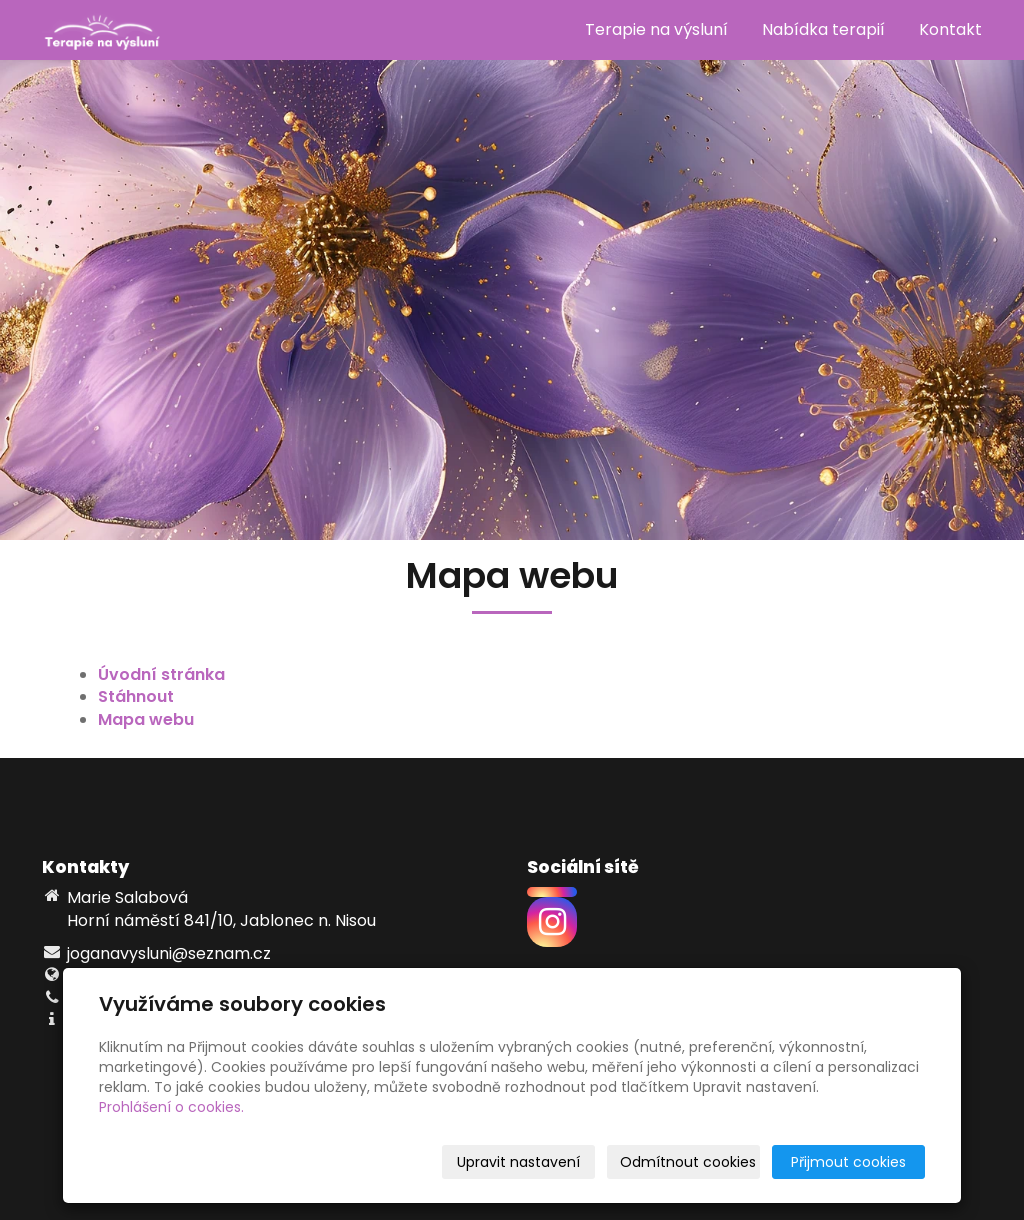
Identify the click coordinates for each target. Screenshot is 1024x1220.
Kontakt (950, 29)
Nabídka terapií (823, 29)
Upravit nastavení (518, 1162)
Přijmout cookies (848, 1162)
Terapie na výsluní (656, 29)
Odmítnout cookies (688, 1162)
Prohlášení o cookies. (171, 1107)
